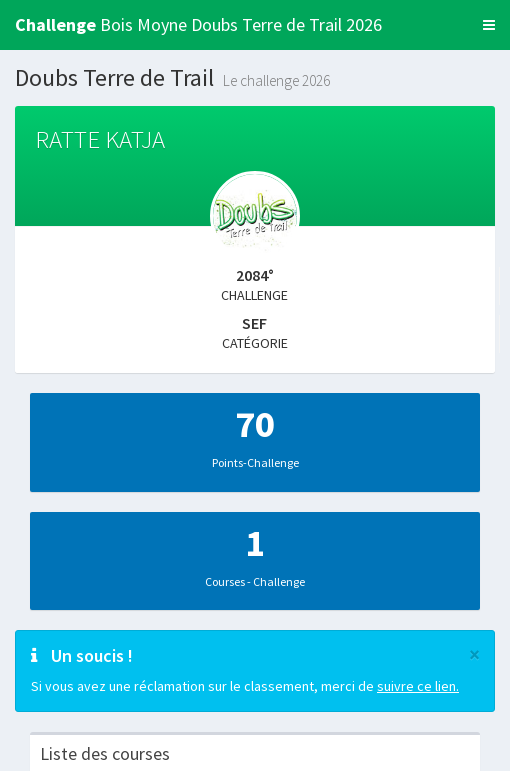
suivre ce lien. (418, 686)
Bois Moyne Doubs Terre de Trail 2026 (198, 24)
